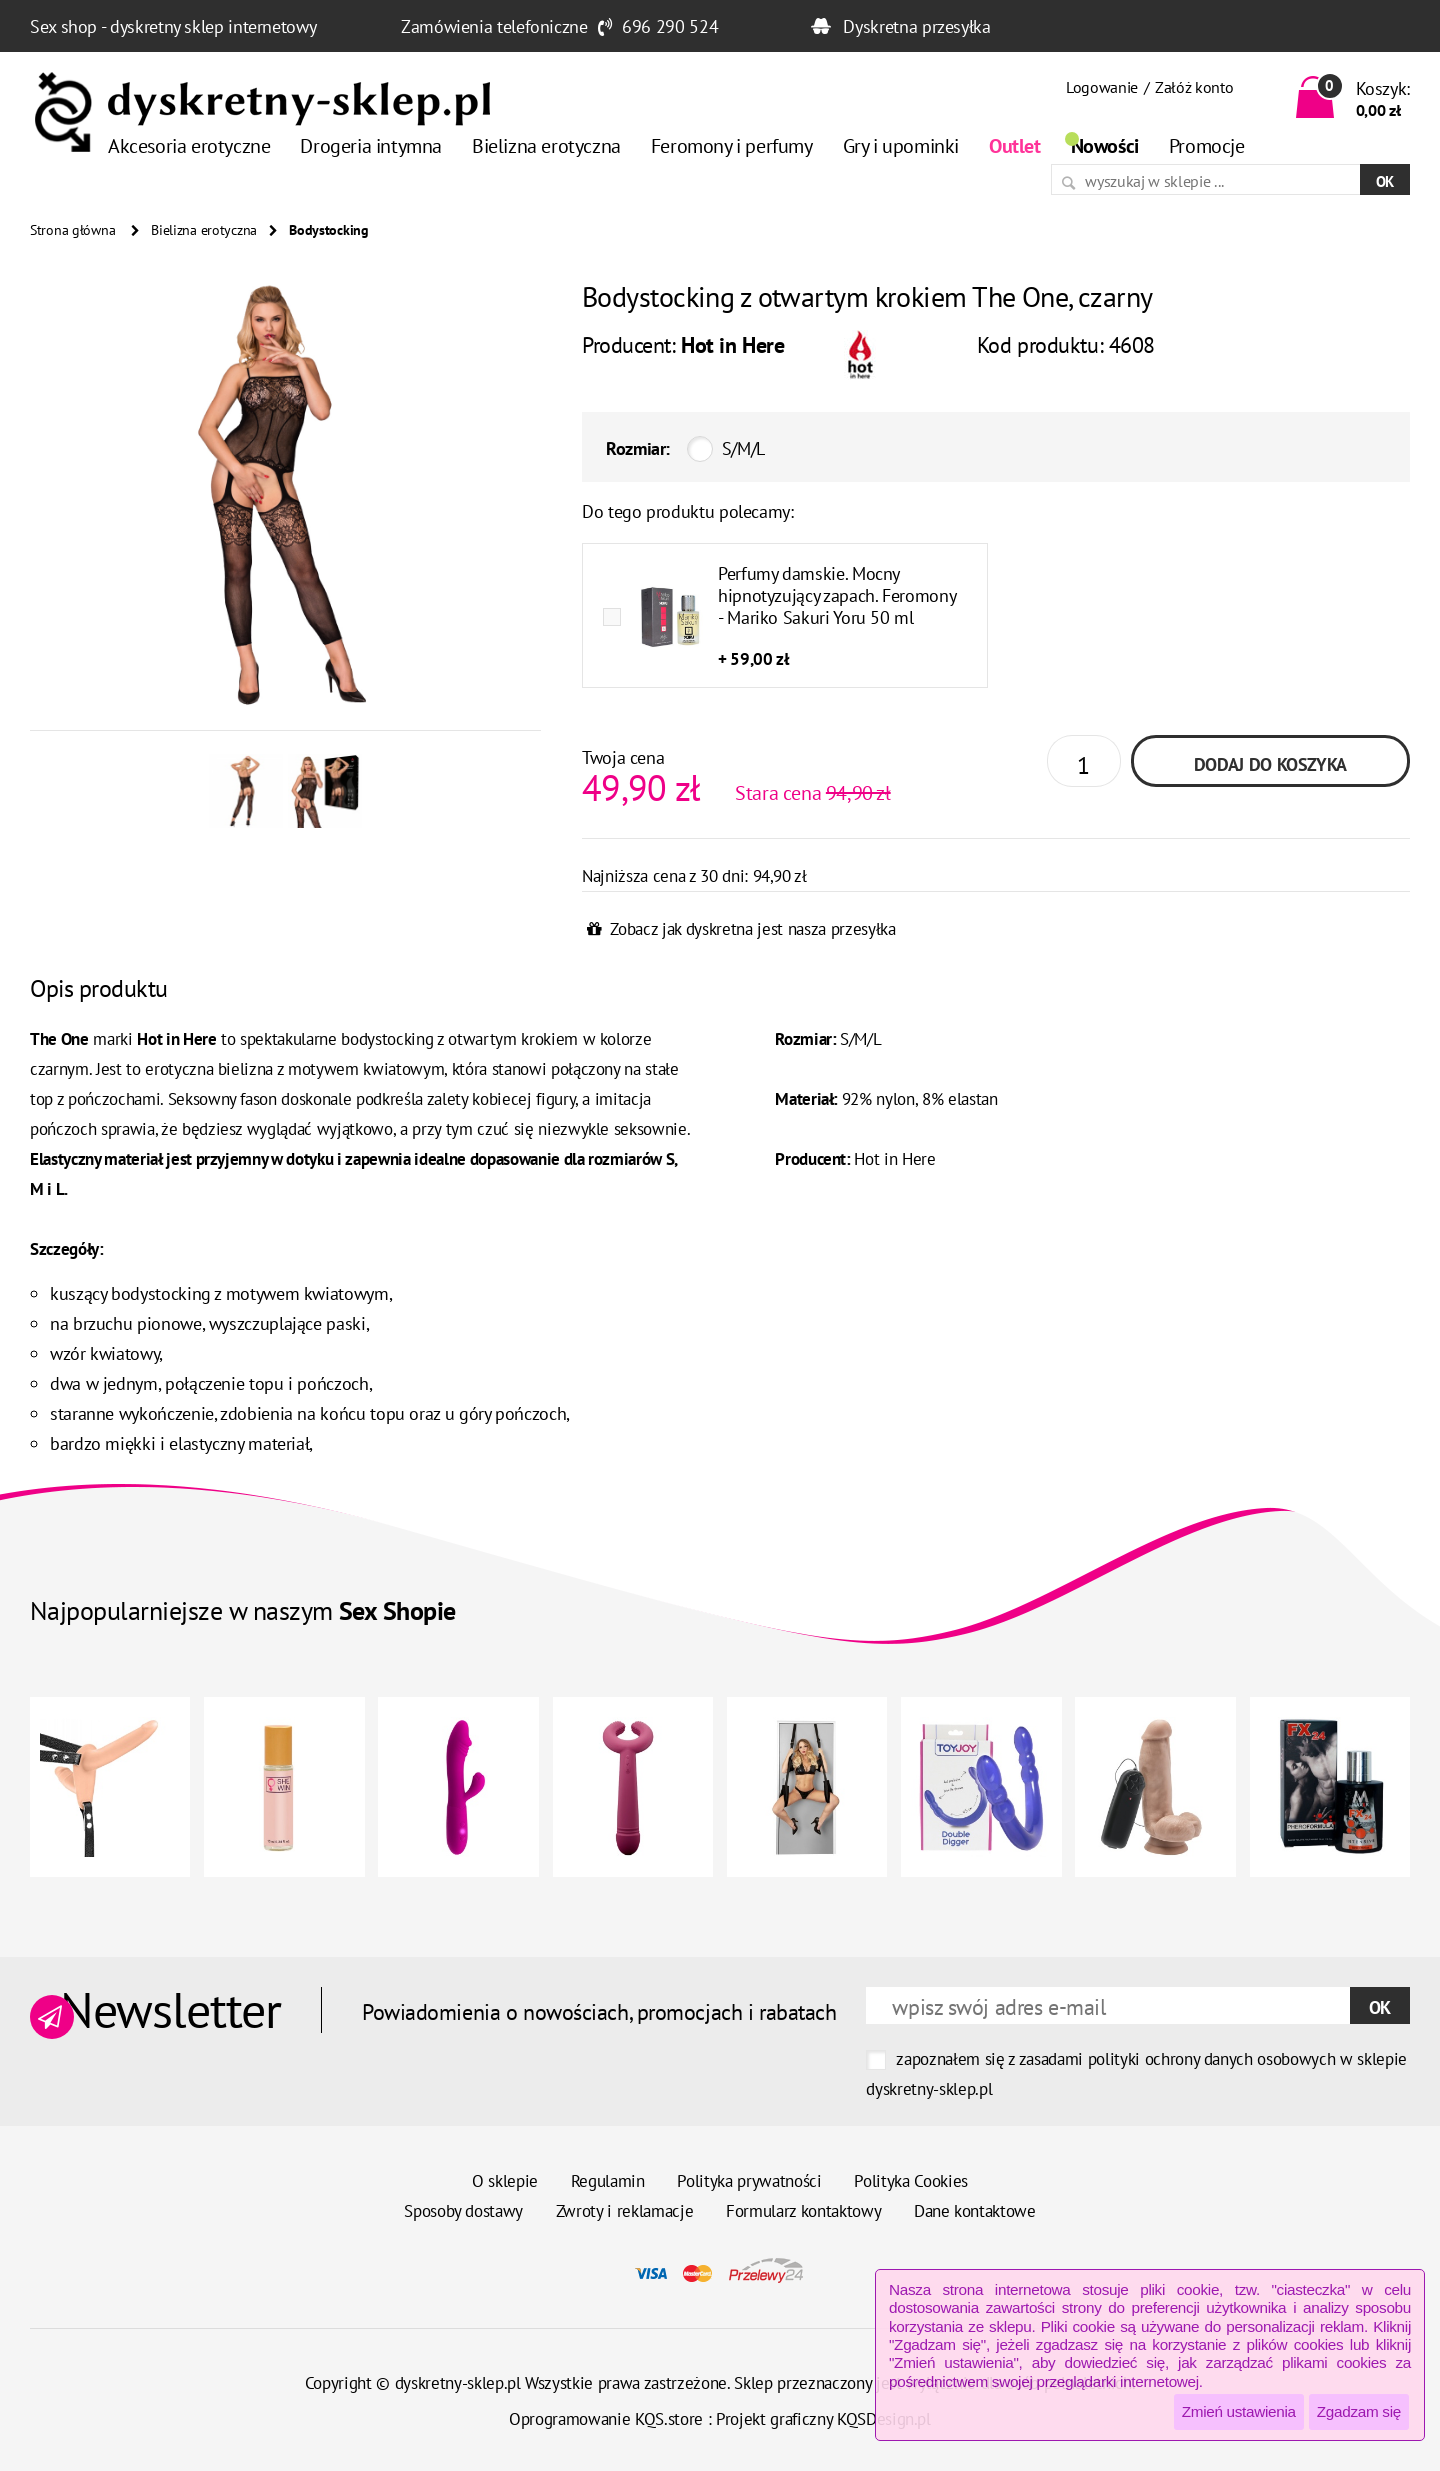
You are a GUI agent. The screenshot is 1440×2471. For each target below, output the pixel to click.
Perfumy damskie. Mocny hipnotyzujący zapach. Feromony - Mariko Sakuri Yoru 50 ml (836, 595)
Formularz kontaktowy (803, 2211)
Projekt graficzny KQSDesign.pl (823, 2419)
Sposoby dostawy (463, 2211)
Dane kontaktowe (975, 2211)
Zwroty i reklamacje (625, 2211)
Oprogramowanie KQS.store (606, 2419)
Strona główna (72, 230)
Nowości (1105, 146)
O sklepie (505, 2181)
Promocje (1207, 146)
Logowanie (1102, 87)
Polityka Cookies (911, 2181)
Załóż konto (1194, 87)
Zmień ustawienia (1239, 2411)
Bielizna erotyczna (546, 146)
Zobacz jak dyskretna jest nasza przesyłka (752, 929)
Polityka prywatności (749, 2181)
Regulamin (608, 2181)
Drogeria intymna (371, 146)
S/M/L (743, 448)
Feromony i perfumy (732, 146)
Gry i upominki (901, 146)
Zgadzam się (1359, 2411)
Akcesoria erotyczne (189, 146)
